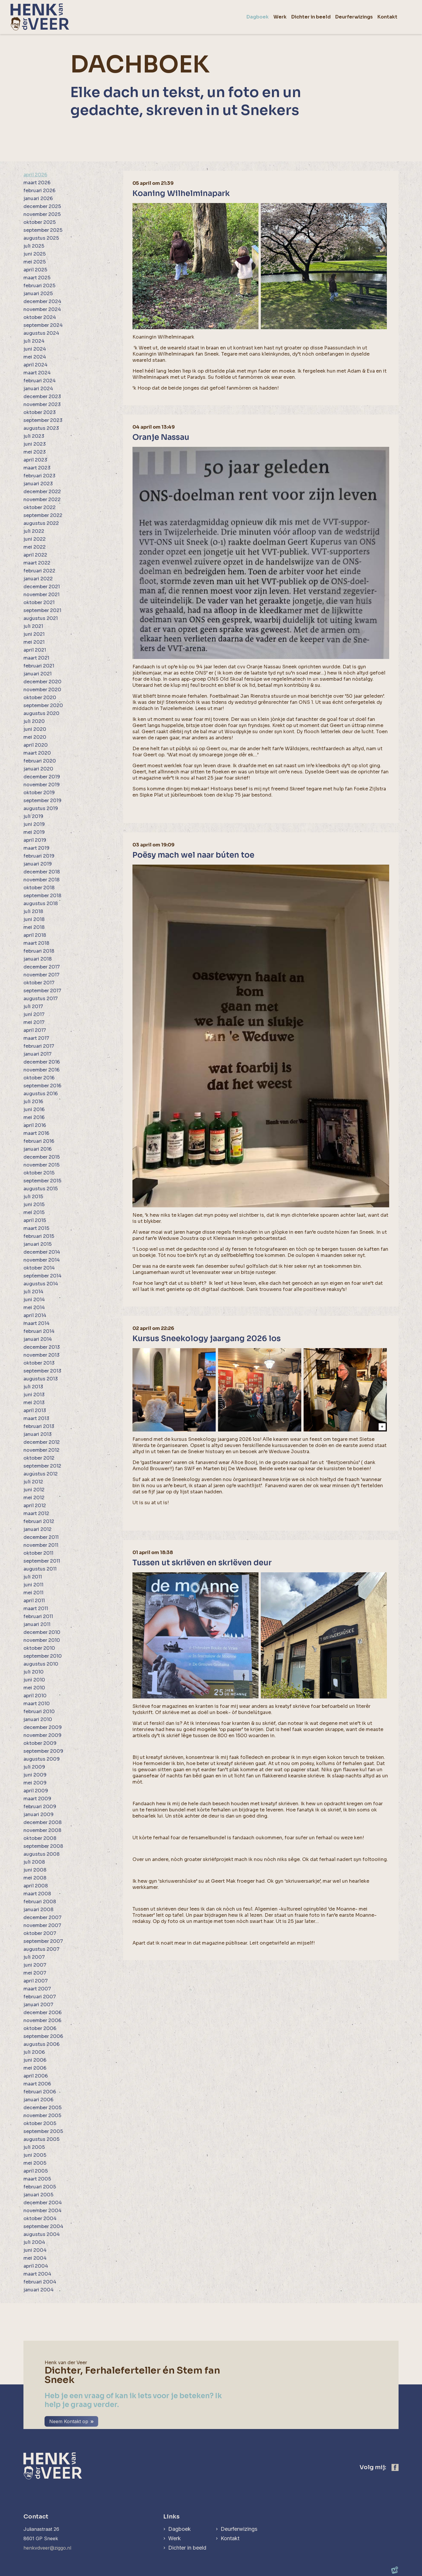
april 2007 (35, 1981)
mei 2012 (34, 1498)
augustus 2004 (41, 2234)
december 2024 (42, 301)
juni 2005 (34, 2155)
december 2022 (42, 492)
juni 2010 (34, 1680)
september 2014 (42, 1276)
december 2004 (42, 2203)
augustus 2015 (40, 1189)
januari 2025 (38, 293)
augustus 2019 (40, 808)
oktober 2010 (39, 1648)
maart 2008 (37, 1894)
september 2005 (43, 2131)
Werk (174, 2538)
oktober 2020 (39, 697)
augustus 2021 (40, 618)
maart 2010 (36, 1704)
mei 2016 (34, 1117)
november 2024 (42, 309)
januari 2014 (37, 1339)
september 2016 (42, 1086)
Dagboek (179, 2529)
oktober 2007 (39, 1933)
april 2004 (35, 2266)
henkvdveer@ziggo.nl (47, 2548)
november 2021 (41, 594)
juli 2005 (34, 2147)
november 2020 (42, 690)
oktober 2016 (39, 1078)
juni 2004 (35, 2250)
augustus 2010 (40, 1664)
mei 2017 (34, 1022)
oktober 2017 (39, 983)
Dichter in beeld (187, 2548)
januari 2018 (37, 959)
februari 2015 (38, 1236)
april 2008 (35, 1886)
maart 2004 (37, 2274)
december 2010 (41, 1632)
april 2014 (34, 1315)
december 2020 (42, 682)
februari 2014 (39, 1331)
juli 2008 (34, 1862)
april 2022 (35, 555)
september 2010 (42, 1656)
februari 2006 (39, 2092)
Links (171, 2516)
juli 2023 (33, 436)
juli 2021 (33, 626)
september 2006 (43, 2036)
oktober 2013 (39, 1363)
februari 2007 (39, 1997)
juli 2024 (34, 341)
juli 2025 (33, 246)
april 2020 (35, 745)
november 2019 (41, 785)
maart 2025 (36, 278)
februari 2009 (39, 1806)
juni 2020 (34, 729)
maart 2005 (37, 2179)
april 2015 (34, 1220)
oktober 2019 (39, 793)
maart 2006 (37, 2084)
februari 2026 (39, 190)
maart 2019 (36, 848)
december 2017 (41, 967)
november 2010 (41, 1640)
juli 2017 (33, 1006)
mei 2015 (34, 1212)
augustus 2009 (41, 1759)
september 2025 (42, 230)
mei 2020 (34, 737)
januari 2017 (37, 1054)
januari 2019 (37, 864)
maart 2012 (36, 1513)
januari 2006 (38, 2100)
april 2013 (34, 1410)
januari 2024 (38, 389)
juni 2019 (34, 824)
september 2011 (41, 1561)
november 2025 (42, 214)
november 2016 (41, 1070)
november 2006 (42, 2020)
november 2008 (42, 1830)
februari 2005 (39, 2187)
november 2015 (41, 1165)
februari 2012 (38, 1521)
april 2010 (35, 1696)
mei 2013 (34, 1402)
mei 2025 (34, 262)
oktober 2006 (39, 2028)
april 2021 (34, 650)
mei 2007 (34, 1973)
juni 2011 (33, 1585)
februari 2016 (38, 1141)
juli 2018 (33, 911)
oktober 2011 (38, 1553)
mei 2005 (34, 2163)
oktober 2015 (39, 1173)
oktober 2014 (39, 1268)
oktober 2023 (39, 412)
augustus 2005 (41, 2139)
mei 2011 (33, 1593)
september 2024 (43, 325)
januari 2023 (38, 484)
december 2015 (41, 1157)
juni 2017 (34, 1014)
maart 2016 (36, 1133)
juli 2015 (33, 1197)
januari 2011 (36, 1624)
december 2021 (41, 587)
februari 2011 (38, 1616)
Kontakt (230, 2538)
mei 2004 (35, 2258)
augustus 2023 (41, 428)
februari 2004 (39, 2282)
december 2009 (42, 1727)
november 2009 (42, 1735)
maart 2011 (35, 1608)
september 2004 (43, 2226)
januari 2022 (38, 579)
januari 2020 (38, 769)
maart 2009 (37, 1799)
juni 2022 (34, 539)
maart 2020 (37, 753)
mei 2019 (34, 832)
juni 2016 (34, 1109)
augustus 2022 (41, 523)
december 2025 (42, 206)
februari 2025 (39, 286)
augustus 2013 (40, 1379)
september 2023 (42, 420)
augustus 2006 (41, 2044)
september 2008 (43, 1846)
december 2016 (41, 1062)
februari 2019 (39, 856)
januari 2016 (37, 1149)
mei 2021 (34, 642)
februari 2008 (39, 1902)
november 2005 (42, 2115)
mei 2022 (34, 547)
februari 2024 (39, 381)
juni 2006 (34, 2060)
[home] (40, 17)
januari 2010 (37, 1719)
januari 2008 (38, 1909)
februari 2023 (39, 476)
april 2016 (34, 1125)
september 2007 (43, 1941)
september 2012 (42, 1466)
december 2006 (42, 2012)
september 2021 (42, 610)
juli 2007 (34, 1957)
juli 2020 (34, 721)
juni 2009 (35, 1775)
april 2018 (34, 935)
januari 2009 (38, 1814)
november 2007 (42, 1925)
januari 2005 (38, 2195)
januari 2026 (38, 198)
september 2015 (42, 1181)
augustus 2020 (41, 713)
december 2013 (41, 1347)
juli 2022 (33, 531)
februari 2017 (38, 1046)
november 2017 (41, 975)
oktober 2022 (39, 507)
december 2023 (42, 396)
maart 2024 (37, 373)
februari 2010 (39, 1711)
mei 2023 (34, 452)
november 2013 (41, 1355)
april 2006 (35, 2076)
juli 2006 (34, 2052)
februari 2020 (39, 761)
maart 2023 (36, 468)
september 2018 (42, 896)
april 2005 (35, 2171)
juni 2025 (34, 254)
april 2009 (35, 1791)
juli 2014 (33, 1292)
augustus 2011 (40, 1569)
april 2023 (35, 460)
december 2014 (41, 1252)
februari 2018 (38, 951)
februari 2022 (39, 571)
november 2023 (42, 404)
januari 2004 (38, 2290)
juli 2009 (34, 1767)
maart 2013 (36, 1418)
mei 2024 (34, 357)
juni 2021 (34, 634)
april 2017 (34, 1030)
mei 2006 (34, 2068)
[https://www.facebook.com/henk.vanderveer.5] (395, 2467)
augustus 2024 (41, 333)
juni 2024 (34, 349)
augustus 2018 (40, 903)
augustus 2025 (41, 238)
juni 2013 (34, 1395)
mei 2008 (34, 1878)
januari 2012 (37, 1529)
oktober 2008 (39, 1838)
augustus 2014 (40, 1284)
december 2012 (41, 1442)
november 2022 (42, 499)
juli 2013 (33, 1387)
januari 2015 (37, 1244)
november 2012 (41, 1450)
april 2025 (35, 270)
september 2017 (42, 991)
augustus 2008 (41, 1854)
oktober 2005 (39, 2123)
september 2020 (43, 705)
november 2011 (40, 1545)
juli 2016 (33, 1101)
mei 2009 (35, 1783)
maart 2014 (36, 1323)
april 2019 (34, 840)
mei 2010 (34, 1688)
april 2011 (34, 1601)
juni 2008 (34, 1870)
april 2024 (35, 365)
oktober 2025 (39, 222)
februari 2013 (38, 1426)
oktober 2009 (40, 1743)
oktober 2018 (39, 888)
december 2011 (41, 1537)
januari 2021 (37, 674)
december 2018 (41, 872)
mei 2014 (34, 1307)
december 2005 (42, 2108)
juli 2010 (33, 1672)
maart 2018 (36, 943)
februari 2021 (38, 666)
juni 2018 (34, 919)
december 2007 (42, 1917)
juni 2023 (34, 444)
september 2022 (42, 515)
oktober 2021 (39, 602)
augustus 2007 (41, 1949)
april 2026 (35, 175)
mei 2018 (34, 927)
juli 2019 (33, 816)
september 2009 (43, 1751)
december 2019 (41, 777)
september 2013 (42, 1371)
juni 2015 (34, 1204)
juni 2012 (34, 1490)
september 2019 (42, 800)
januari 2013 (37, 1434)
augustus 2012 (40, 1474)
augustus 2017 (40, 998)
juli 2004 (34, 2242)
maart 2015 (36, 1228)
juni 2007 (34, 1965)
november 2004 (42, 2210)
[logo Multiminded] (395, 2571)
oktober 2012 (39, 1458)
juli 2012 (33, 1482)
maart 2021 (36, 658)
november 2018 (41, 880)
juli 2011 (32, 1577)
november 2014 (41, 1260)
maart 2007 (37, 1989)
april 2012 (34, 1505)
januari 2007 (38, 2005)
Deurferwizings (239, 2529)
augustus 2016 (40, 1094)
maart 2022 (36, 563)
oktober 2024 (39, 317)
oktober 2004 (40, 2218)
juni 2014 (34, 1300)
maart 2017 (36, 1038)
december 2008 (42, 1822)
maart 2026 (36, 183)
